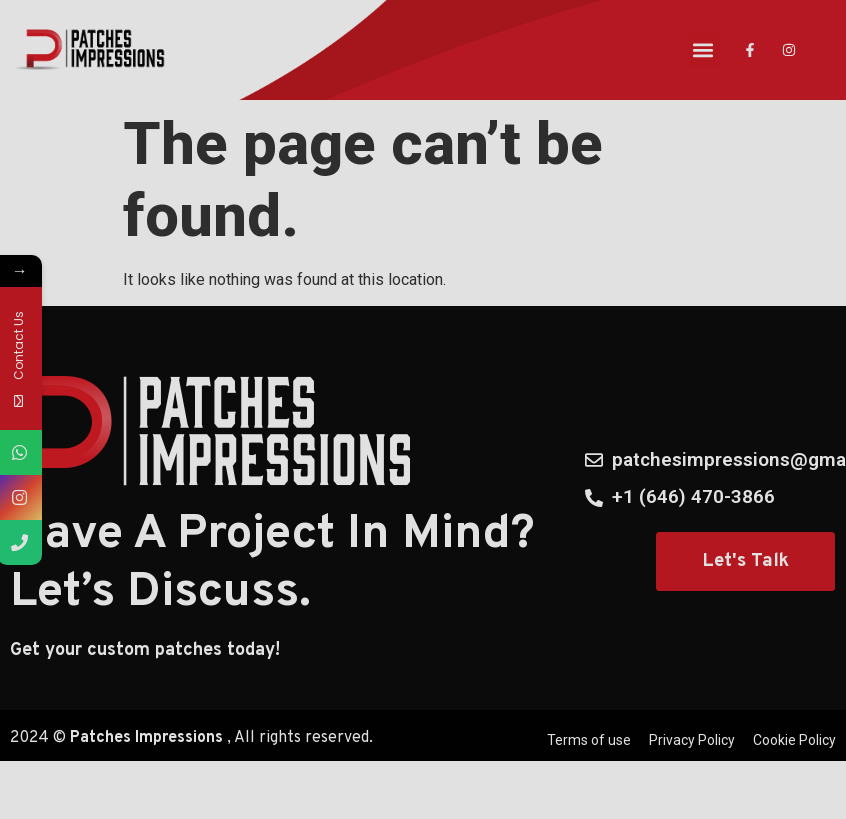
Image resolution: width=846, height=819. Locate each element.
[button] (703, 50)
